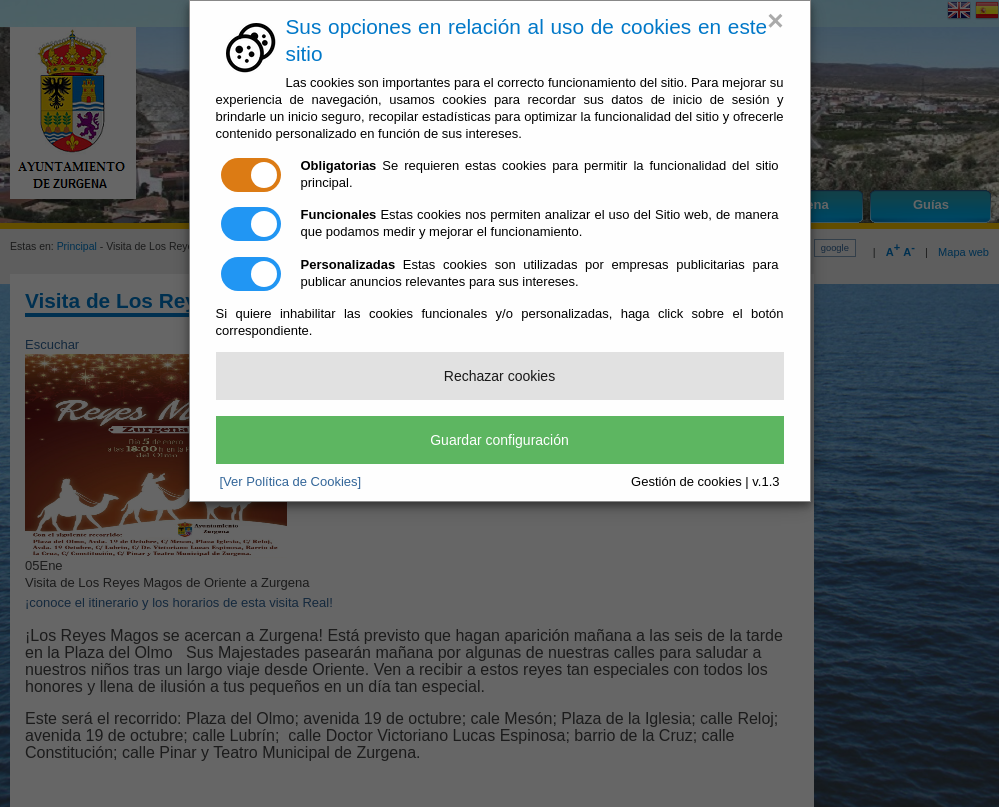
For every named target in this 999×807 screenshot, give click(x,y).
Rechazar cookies (499, 376)
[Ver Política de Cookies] (291, 481)
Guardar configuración (499, 440)
